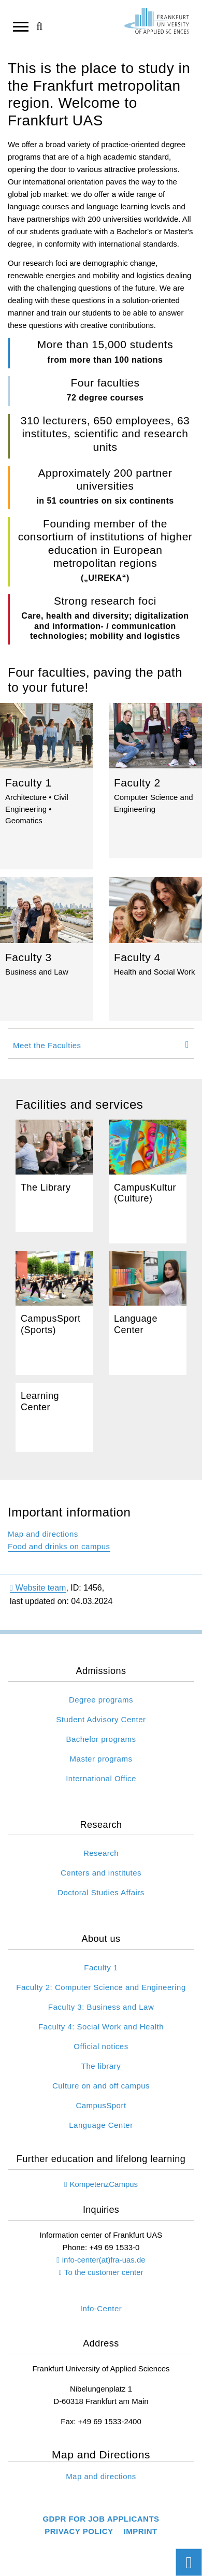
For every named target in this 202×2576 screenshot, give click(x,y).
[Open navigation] (20, 26)
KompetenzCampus (103, 2184)
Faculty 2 (155, 780)
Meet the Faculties (47, 1045)
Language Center (147, 1313)
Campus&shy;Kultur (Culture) (147, 1181)
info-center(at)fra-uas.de (104, 2259)
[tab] (101, 1043)
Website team (38, 1587)
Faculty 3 (46, 949)
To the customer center (103, 2272)
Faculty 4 (155, 949)
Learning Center (54, 1417)
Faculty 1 (46, 786)
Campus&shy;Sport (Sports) (54, 1313)
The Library (54, 1176)
